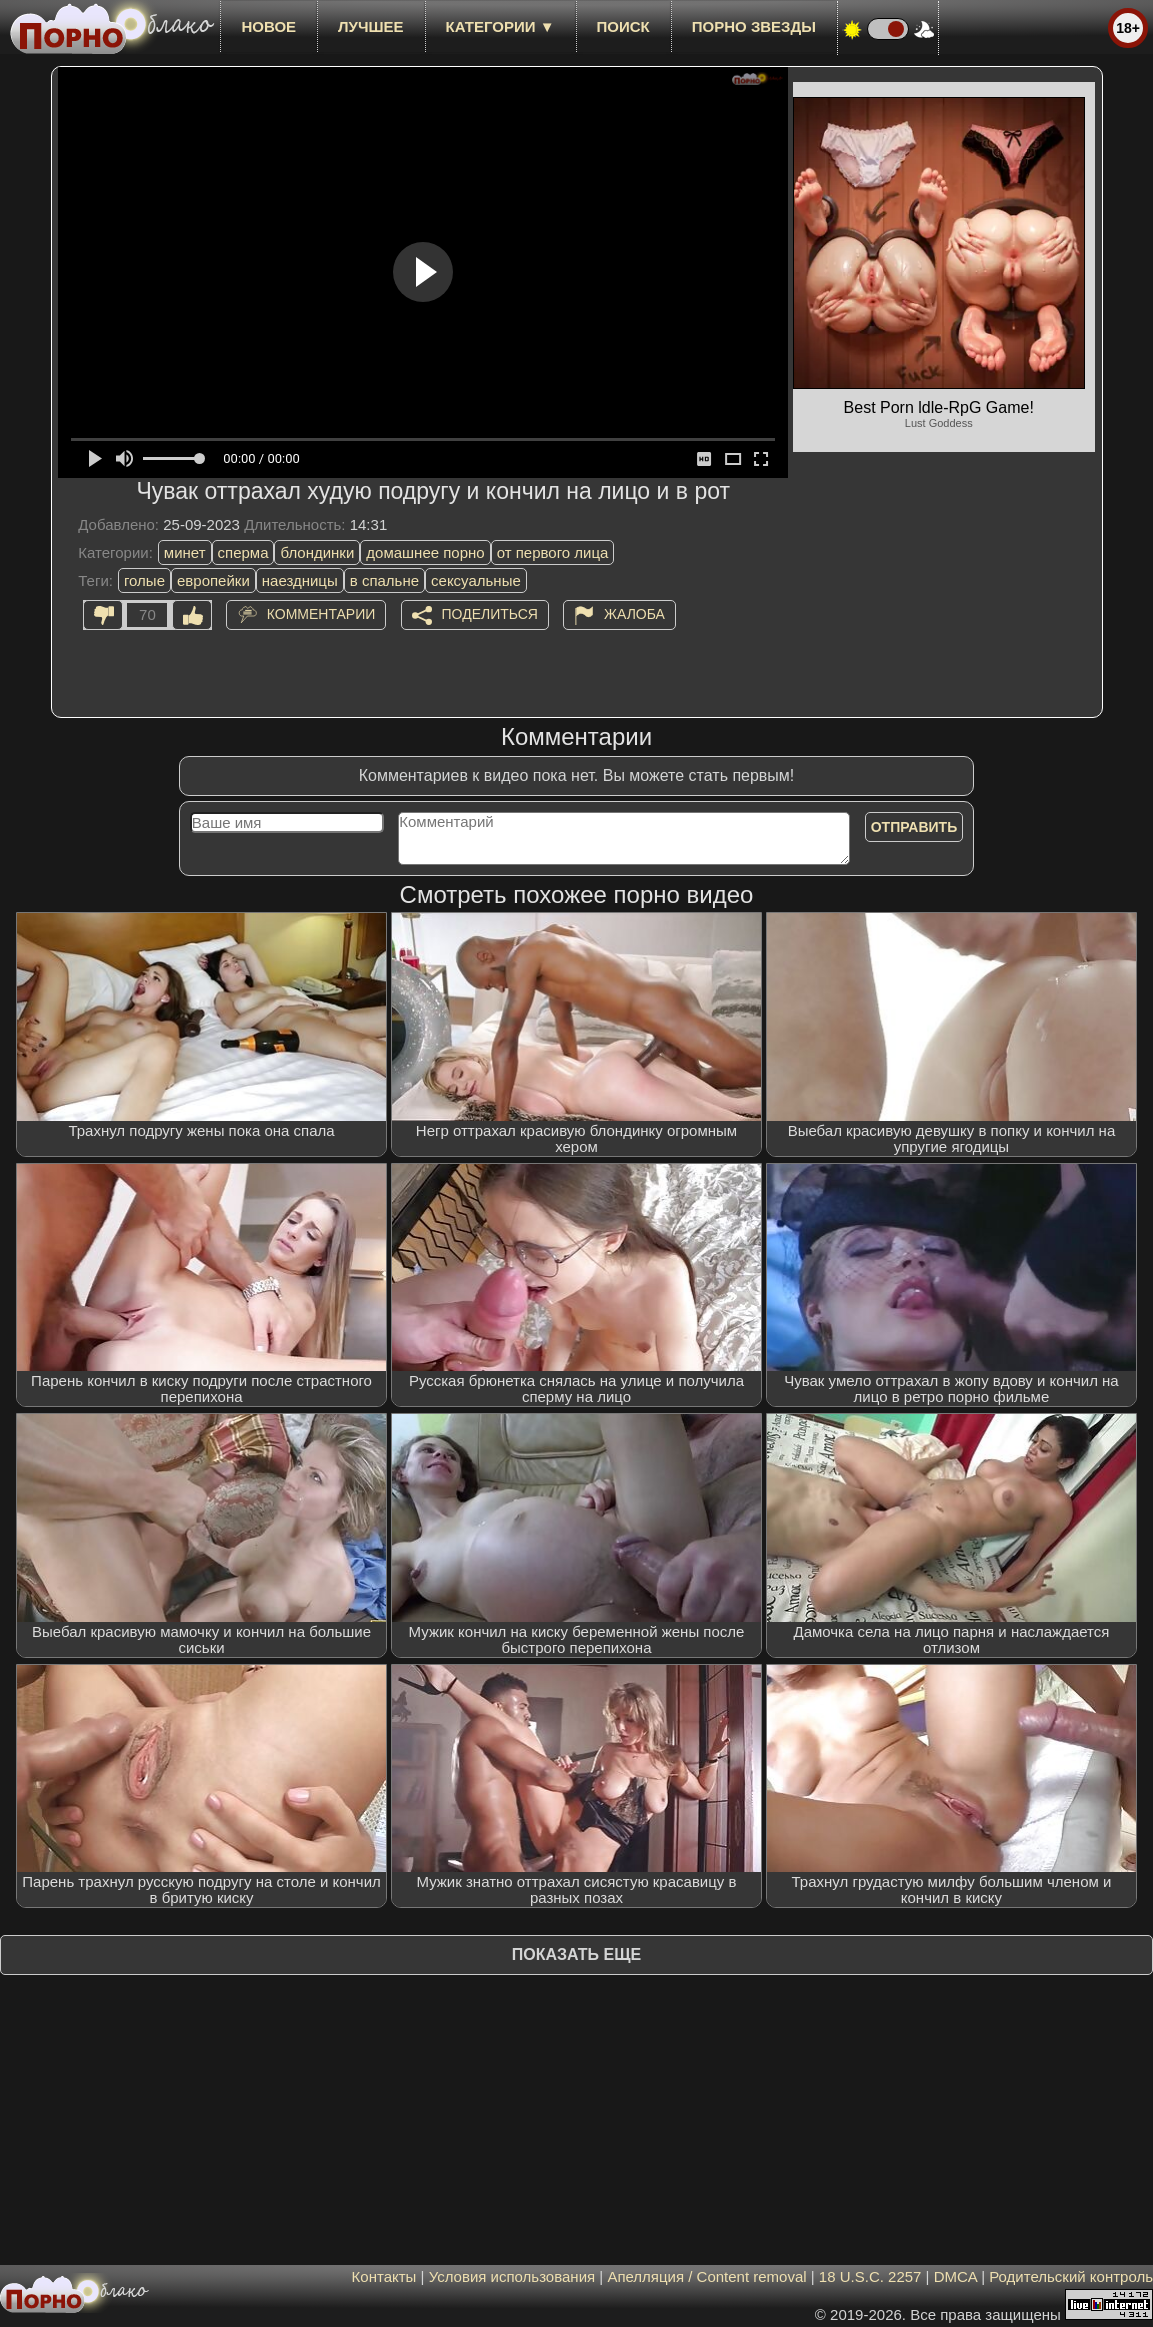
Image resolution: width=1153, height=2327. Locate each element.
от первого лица (553, 552)
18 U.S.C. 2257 (870, 2276)
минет (185, 552)
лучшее (370, 26)
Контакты (384, 2276)
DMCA (955, 2276)
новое (268, 26)
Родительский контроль (1071, 2276)
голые (144, 580)
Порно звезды (754, 26)
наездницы (300, 580)
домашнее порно (425, 552)
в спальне (384, 580)
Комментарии (321, 614)
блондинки (317, 552)
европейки (213, 580)
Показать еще (576, 1954)
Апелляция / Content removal (706, 2276)
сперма (243, 552)
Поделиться (490, 614)
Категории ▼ (500, 26)
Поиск (623, 26)
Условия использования (512, 2276)
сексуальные (476, 580)
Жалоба (634, 614)
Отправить (914, 827)
